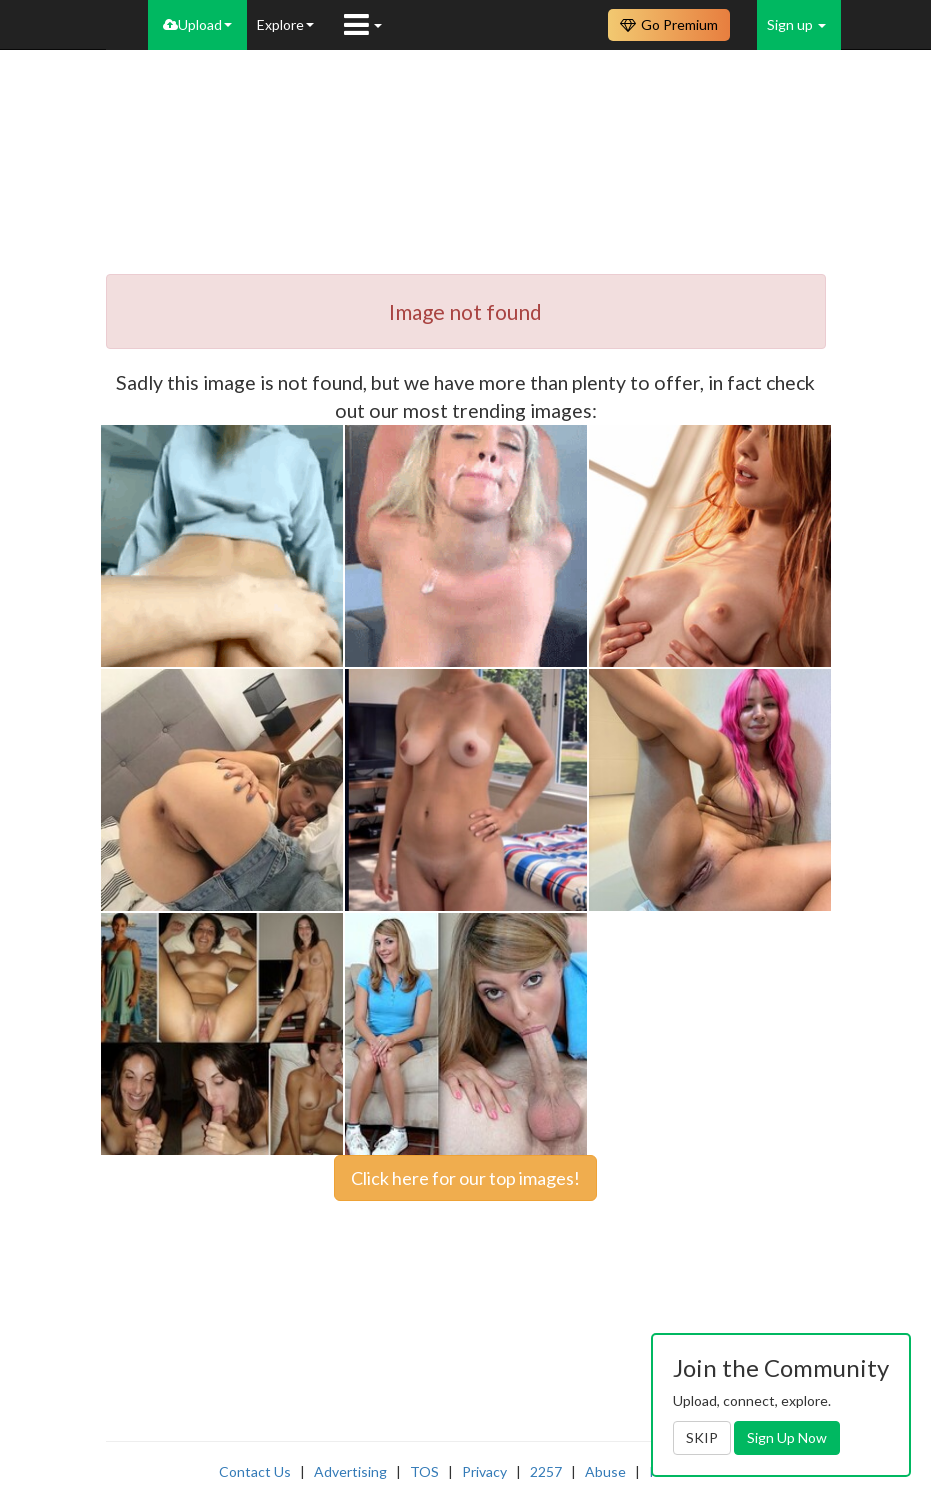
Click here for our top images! (465, 1178)
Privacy (484, 1471)
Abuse (605, 1471)
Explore (285, 24)
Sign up (796, 24)
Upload (197, 24)
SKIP (702, 1437)
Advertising (350, 1471)
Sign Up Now (787, 1437)
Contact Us (255, 1471)
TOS (424, 1471)
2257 (546, 1471)
